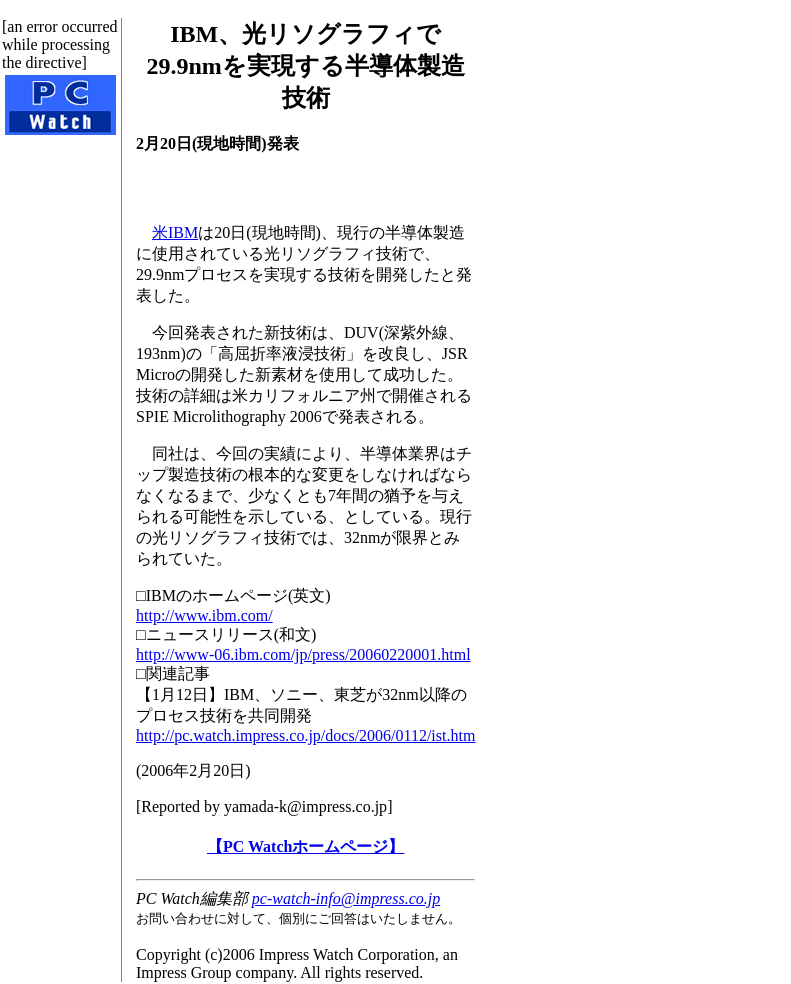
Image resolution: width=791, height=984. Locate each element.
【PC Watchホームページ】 (305, 846)
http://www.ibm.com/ (204, 615)
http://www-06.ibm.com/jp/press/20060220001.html (303, 654)
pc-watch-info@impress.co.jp (346, 898)
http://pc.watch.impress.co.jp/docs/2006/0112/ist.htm (305, 735)
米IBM (175, 232)
